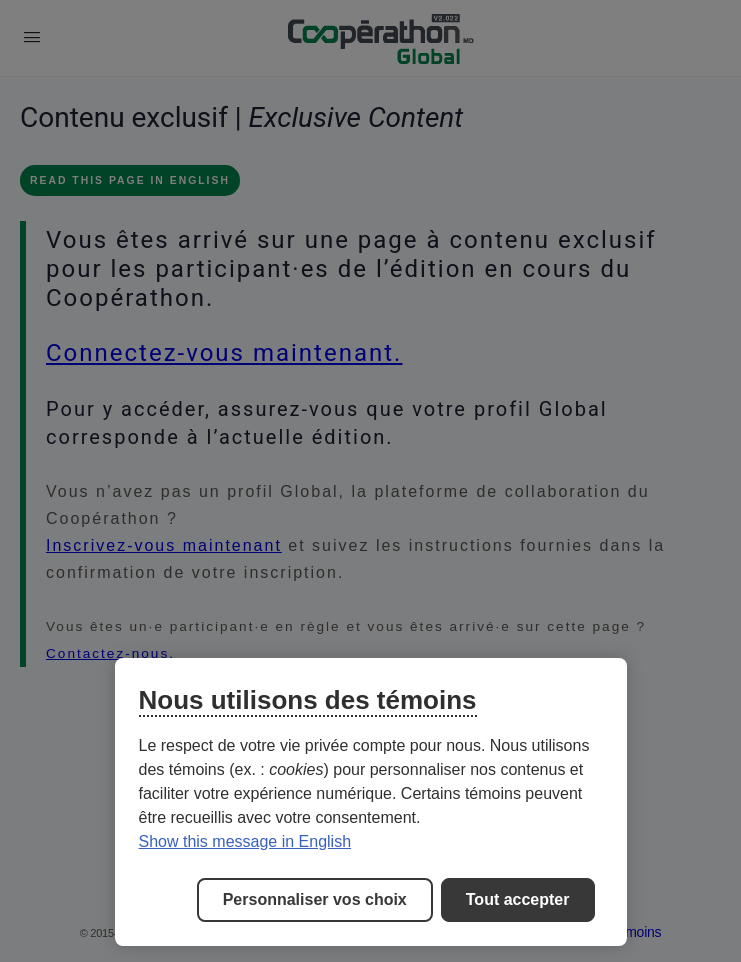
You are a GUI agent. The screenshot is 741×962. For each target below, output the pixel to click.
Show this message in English (245, 841)
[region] (371, 802)
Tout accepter (518, 899)
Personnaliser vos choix (315, 899)
